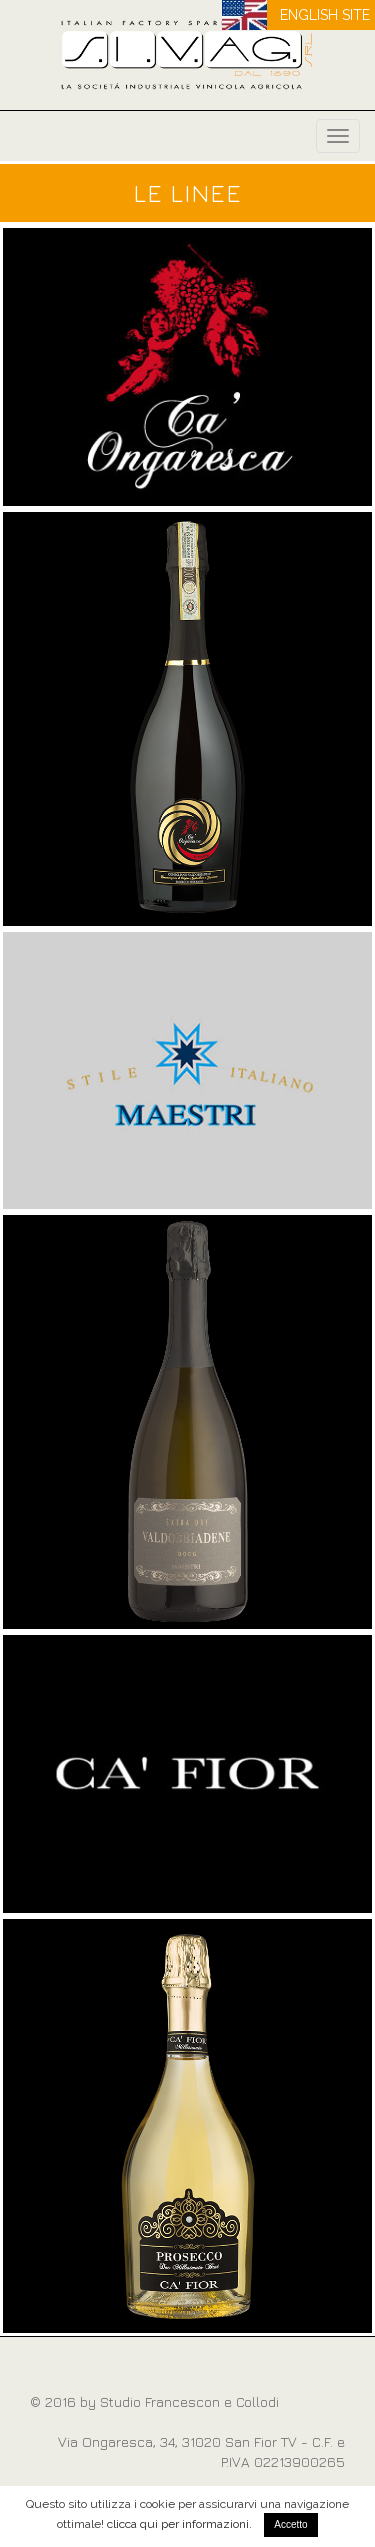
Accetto (290, 2524)
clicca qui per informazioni (178, 2524)
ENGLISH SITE (325, 15)
